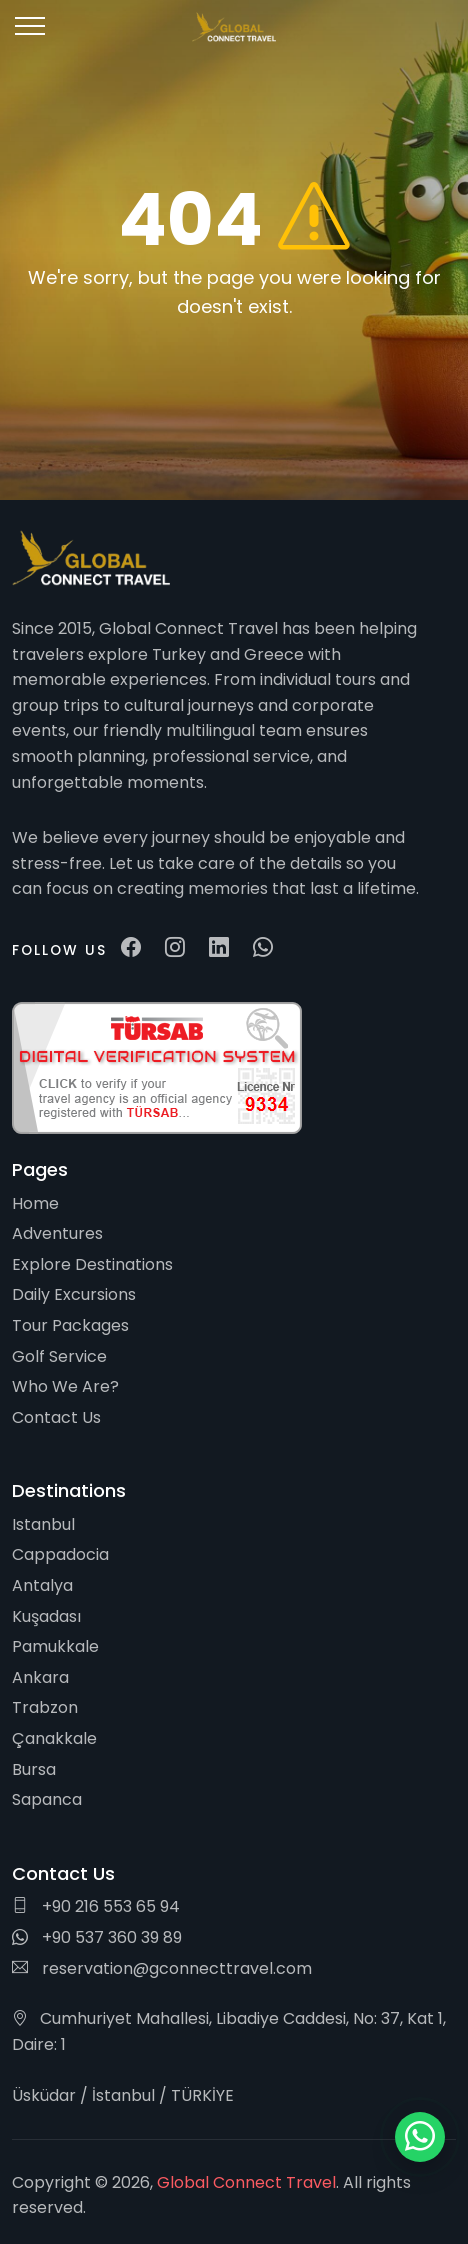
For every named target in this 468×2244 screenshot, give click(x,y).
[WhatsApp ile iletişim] (420, 2137)
